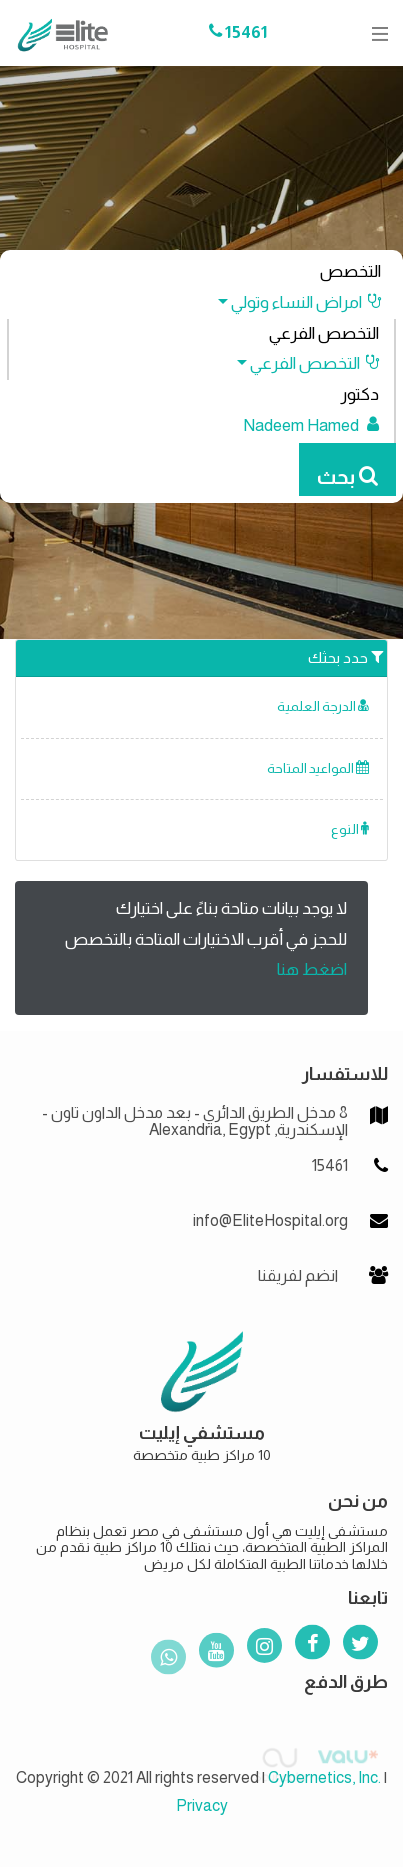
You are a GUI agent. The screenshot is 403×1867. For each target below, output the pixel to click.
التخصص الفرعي (324, 333)
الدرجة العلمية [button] (323, 706)
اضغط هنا (312, 969)
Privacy (202, 1805)
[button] (290, 302)
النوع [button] (350, 829)
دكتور (359, 394)
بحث (347, 477)
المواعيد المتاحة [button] (318, 768)
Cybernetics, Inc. (324, 1777)
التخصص (350, 271)
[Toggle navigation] (374, 33)
